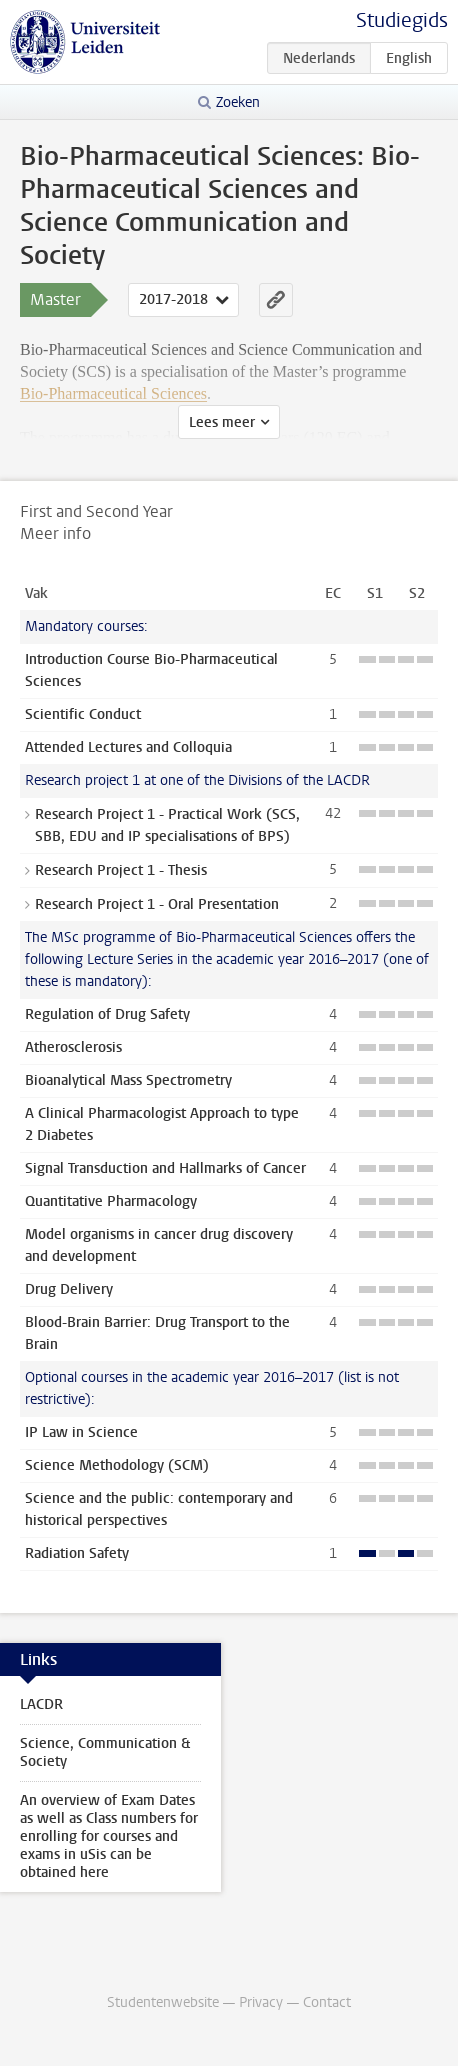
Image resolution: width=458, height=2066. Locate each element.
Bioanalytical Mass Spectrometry (128, 1080)
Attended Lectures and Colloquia (128, 747)
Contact (327, 2002)
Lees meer (222, 422)
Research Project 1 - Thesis (121, 870)
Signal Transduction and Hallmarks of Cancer (165, 1168)
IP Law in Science (81, 1432)
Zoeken (238, 102)
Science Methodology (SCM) (117, 1465)
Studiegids (402, 20)
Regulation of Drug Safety (107, 1014)
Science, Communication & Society (105, 1752)
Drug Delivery (69, 1289)
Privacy (261, 2002)
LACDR (41, 1704)
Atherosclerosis (73, 1047)
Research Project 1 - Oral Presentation (157, 904)
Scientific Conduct (83, 714)
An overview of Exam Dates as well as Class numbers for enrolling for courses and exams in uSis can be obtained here (109, 1836)
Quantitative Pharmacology (111, 1201)
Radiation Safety (77, 1553)
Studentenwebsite (163, 2002)
